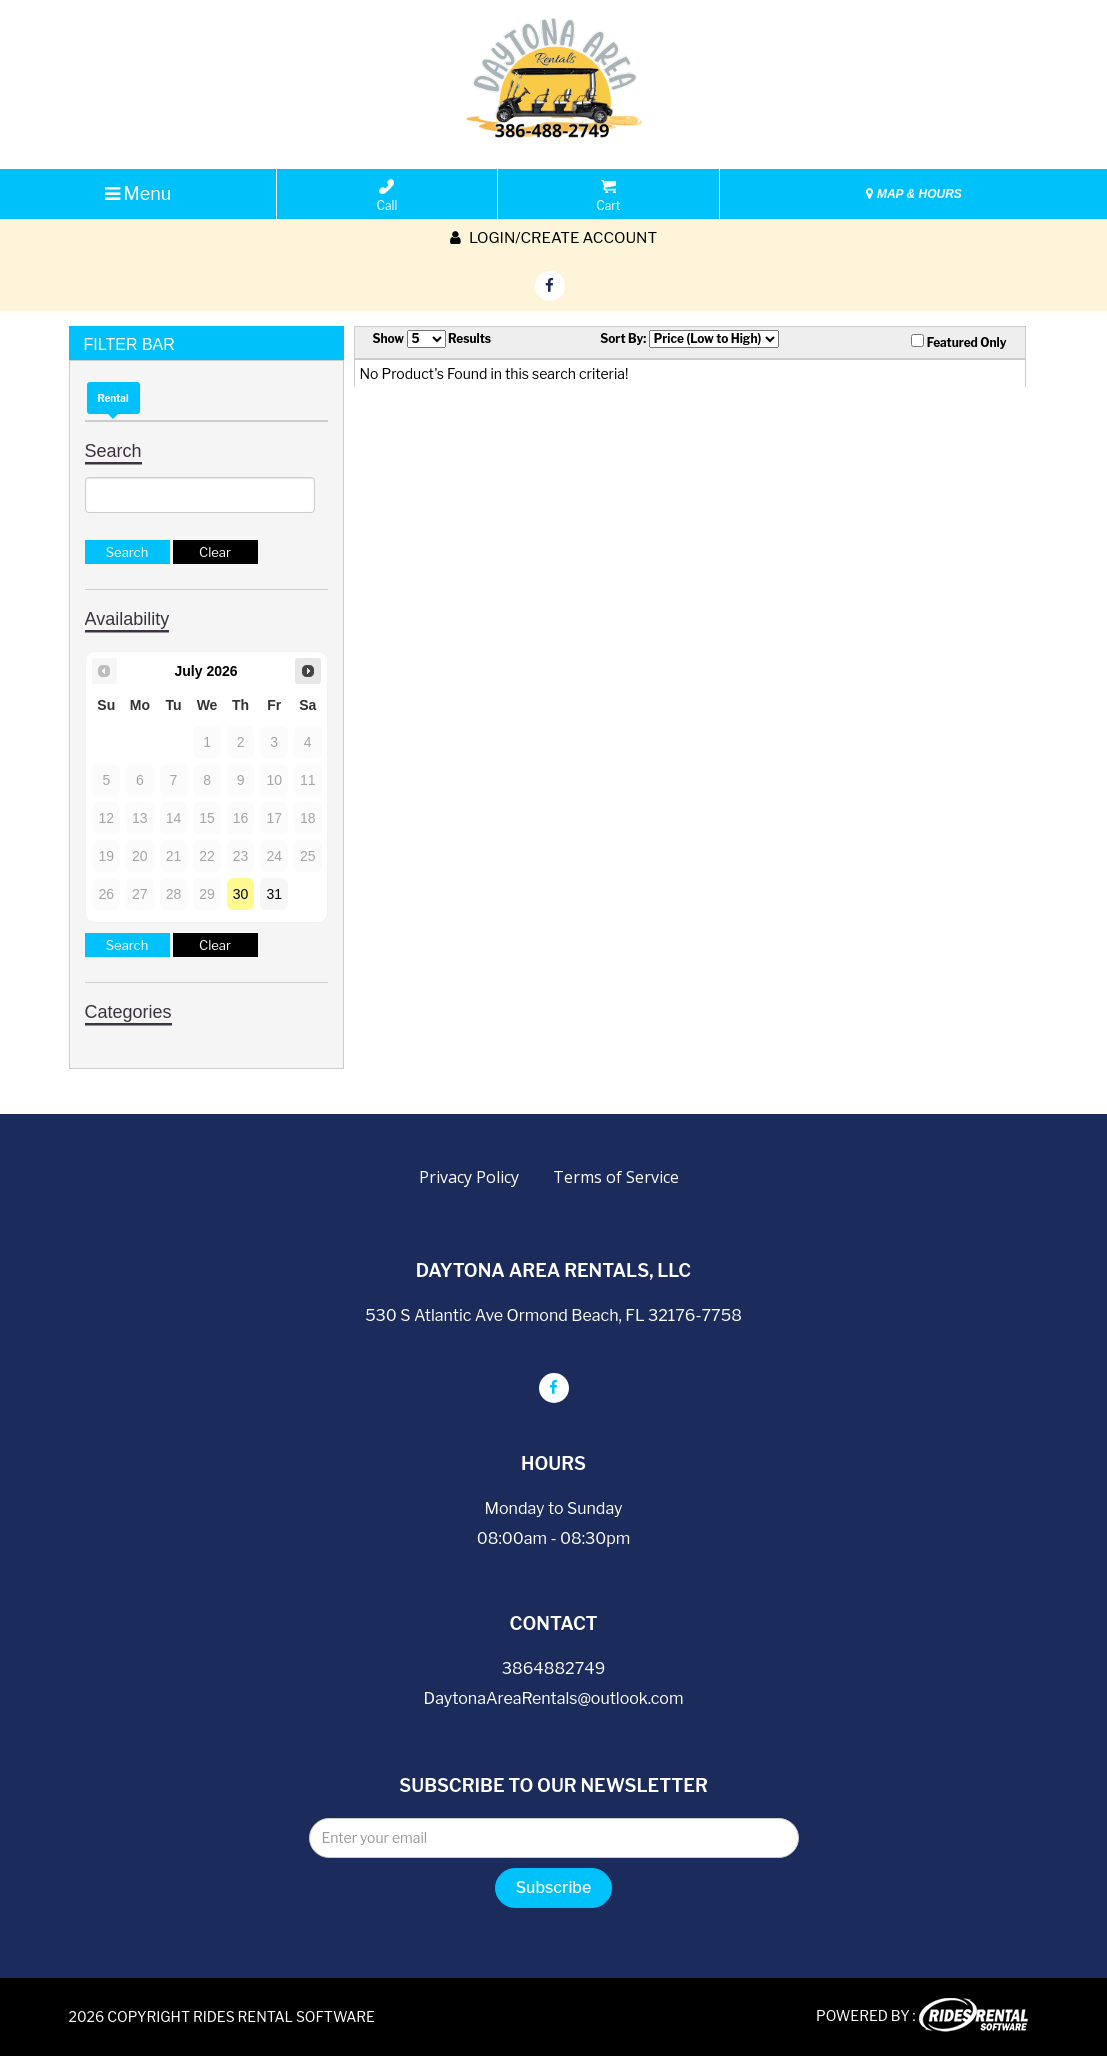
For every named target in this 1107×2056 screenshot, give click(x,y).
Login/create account (553, 238)
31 (274, 894)
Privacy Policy (469, 1177)
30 (241, 894)
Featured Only (958, 342)
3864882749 (553, 1668)
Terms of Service (616, 1177)
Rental (113, 398)
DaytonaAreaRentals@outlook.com (554, 1698)
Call (387, 196)
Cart (608, 196)
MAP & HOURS (914, 194)
